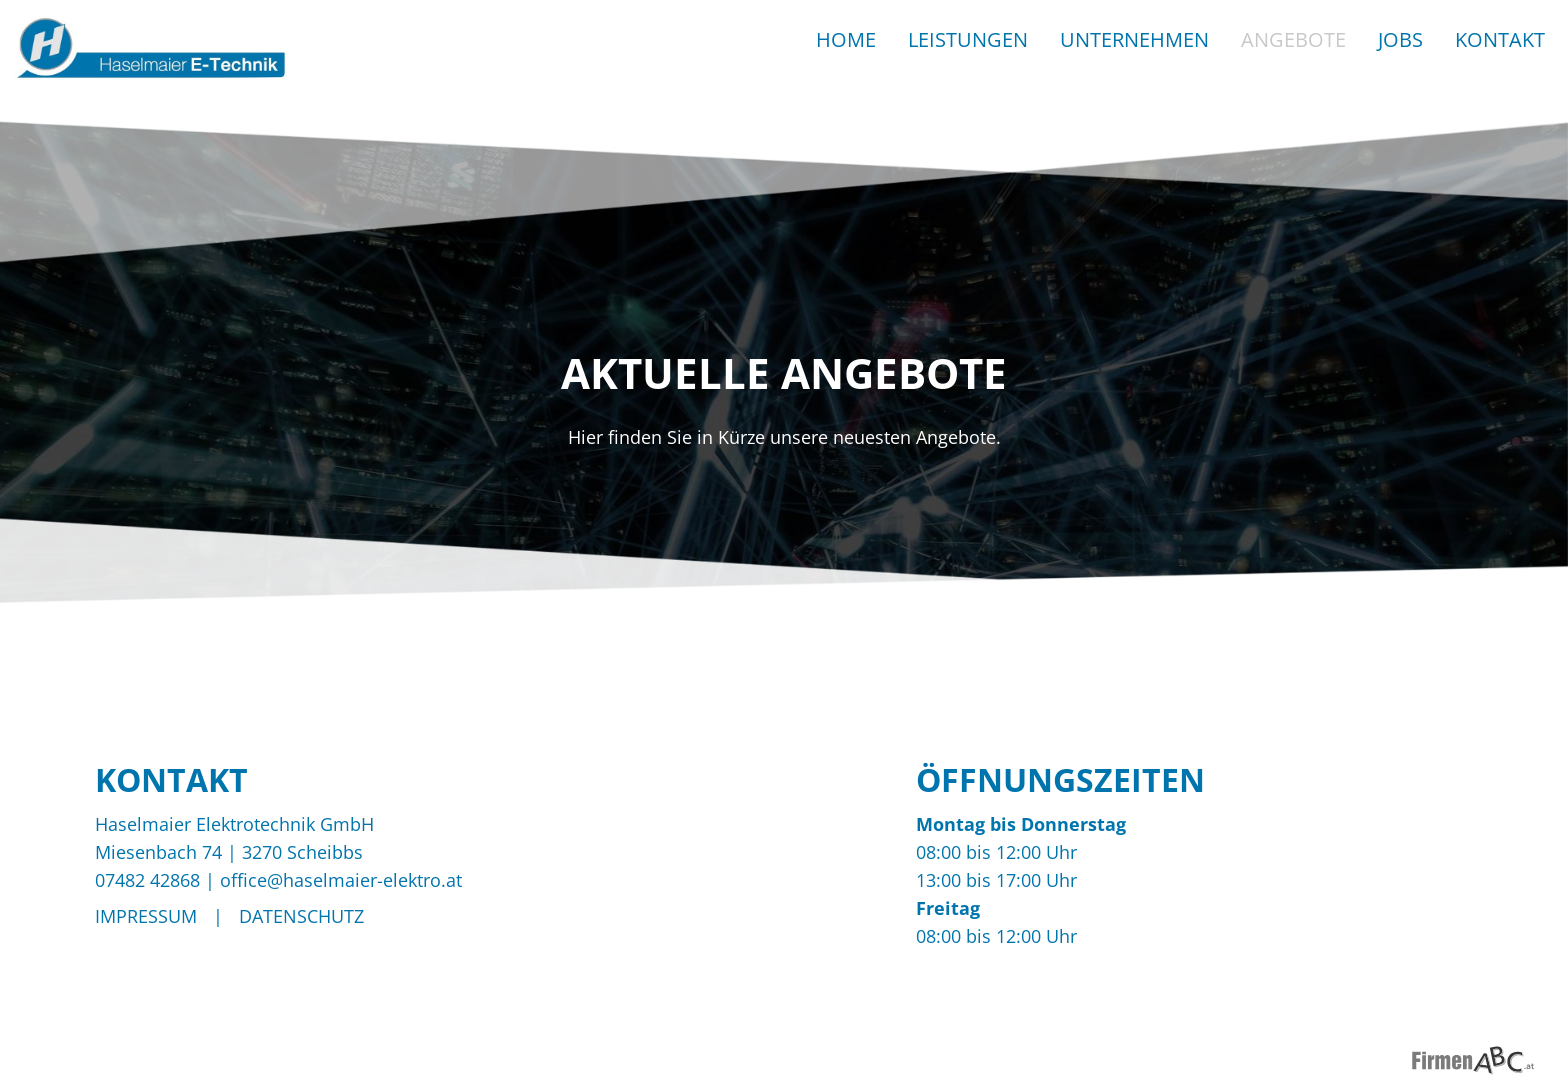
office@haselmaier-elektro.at (341, 880)
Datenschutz (301, 916)
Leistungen (968, 39)
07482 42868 (147, 880)
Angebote (1293, 39)
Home (846, 39)
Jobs (1400, 39)
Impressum (146, 916)
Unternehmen (1134, 39)
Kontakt (1500, 39)
